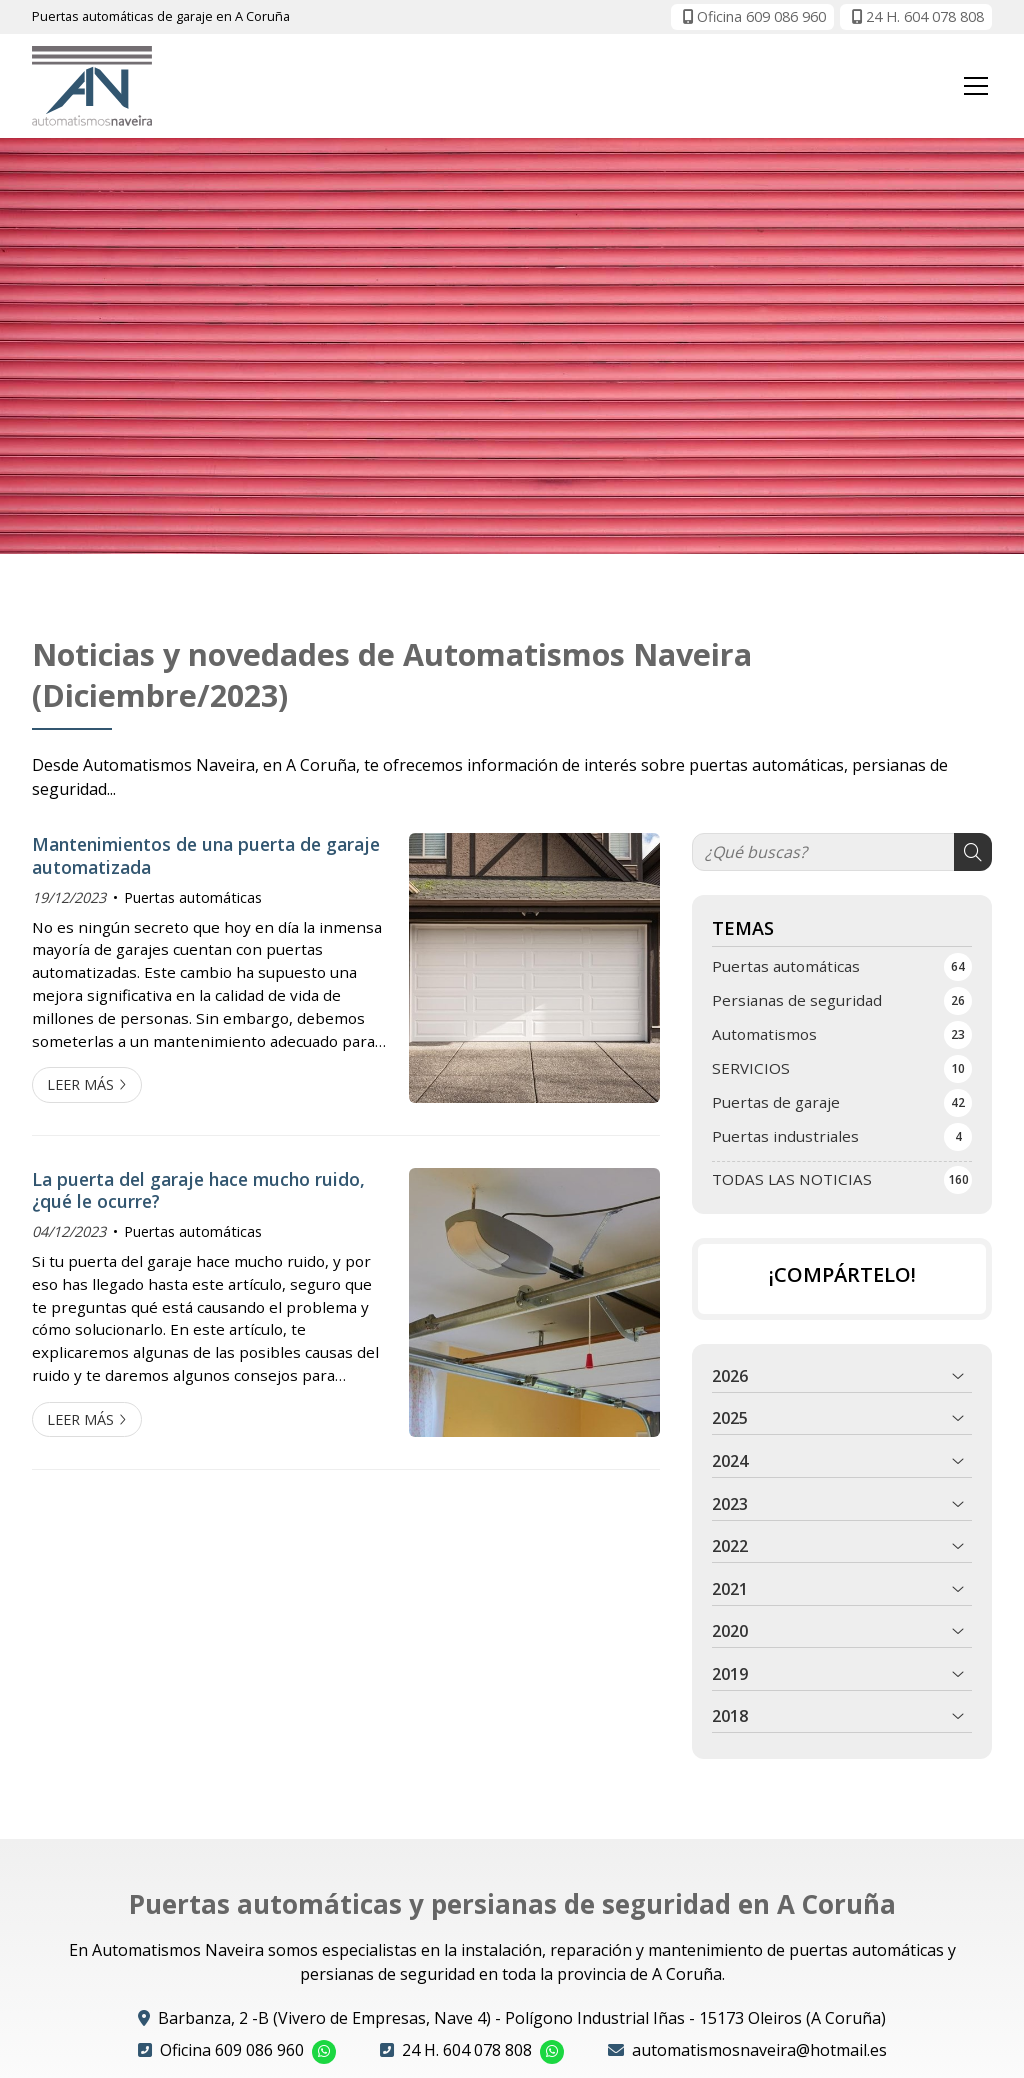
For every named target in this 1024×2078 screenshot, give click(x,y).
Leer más (80, 1084)
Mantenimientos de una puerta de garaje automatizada (206, 855)
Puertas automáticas (193, 897)
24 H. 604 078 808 (467, 2050)
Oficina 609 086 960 (232, 2050)
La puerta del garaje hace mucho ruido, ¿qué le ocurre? (198, 1190)
